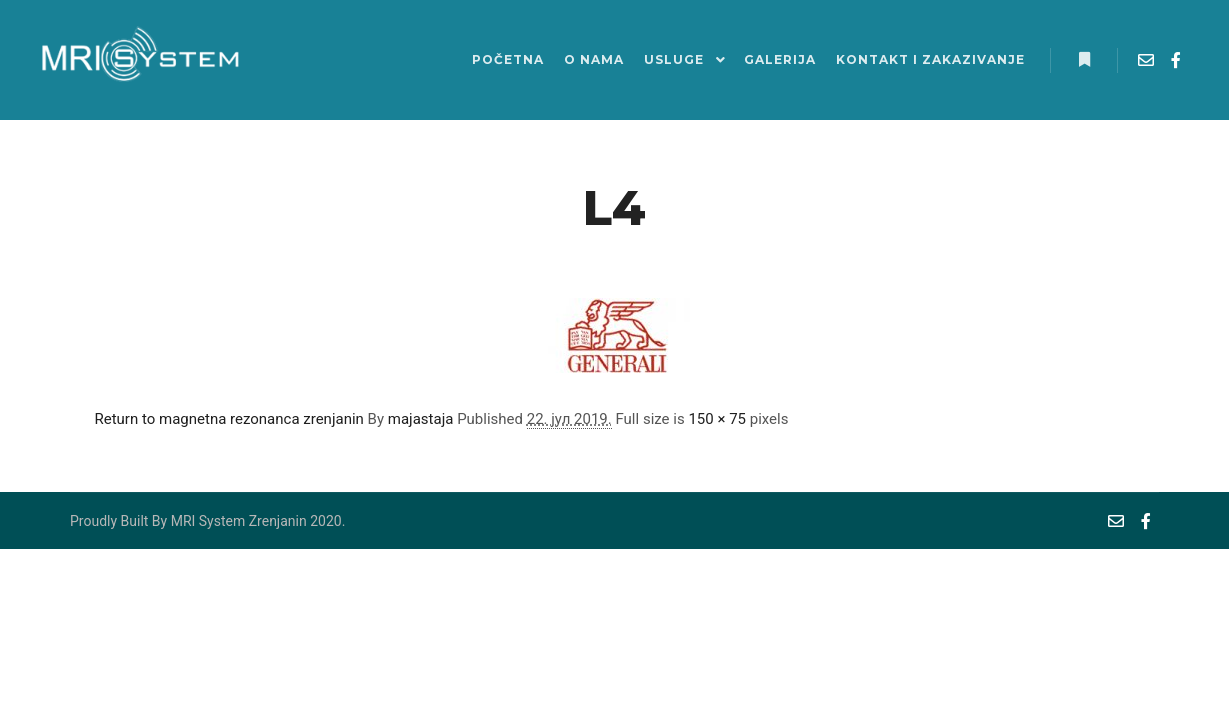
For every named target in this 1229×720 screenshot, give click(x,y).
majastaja (421, 419)
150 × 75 (717, 419)
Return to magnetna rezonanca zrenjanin (229, 419)
